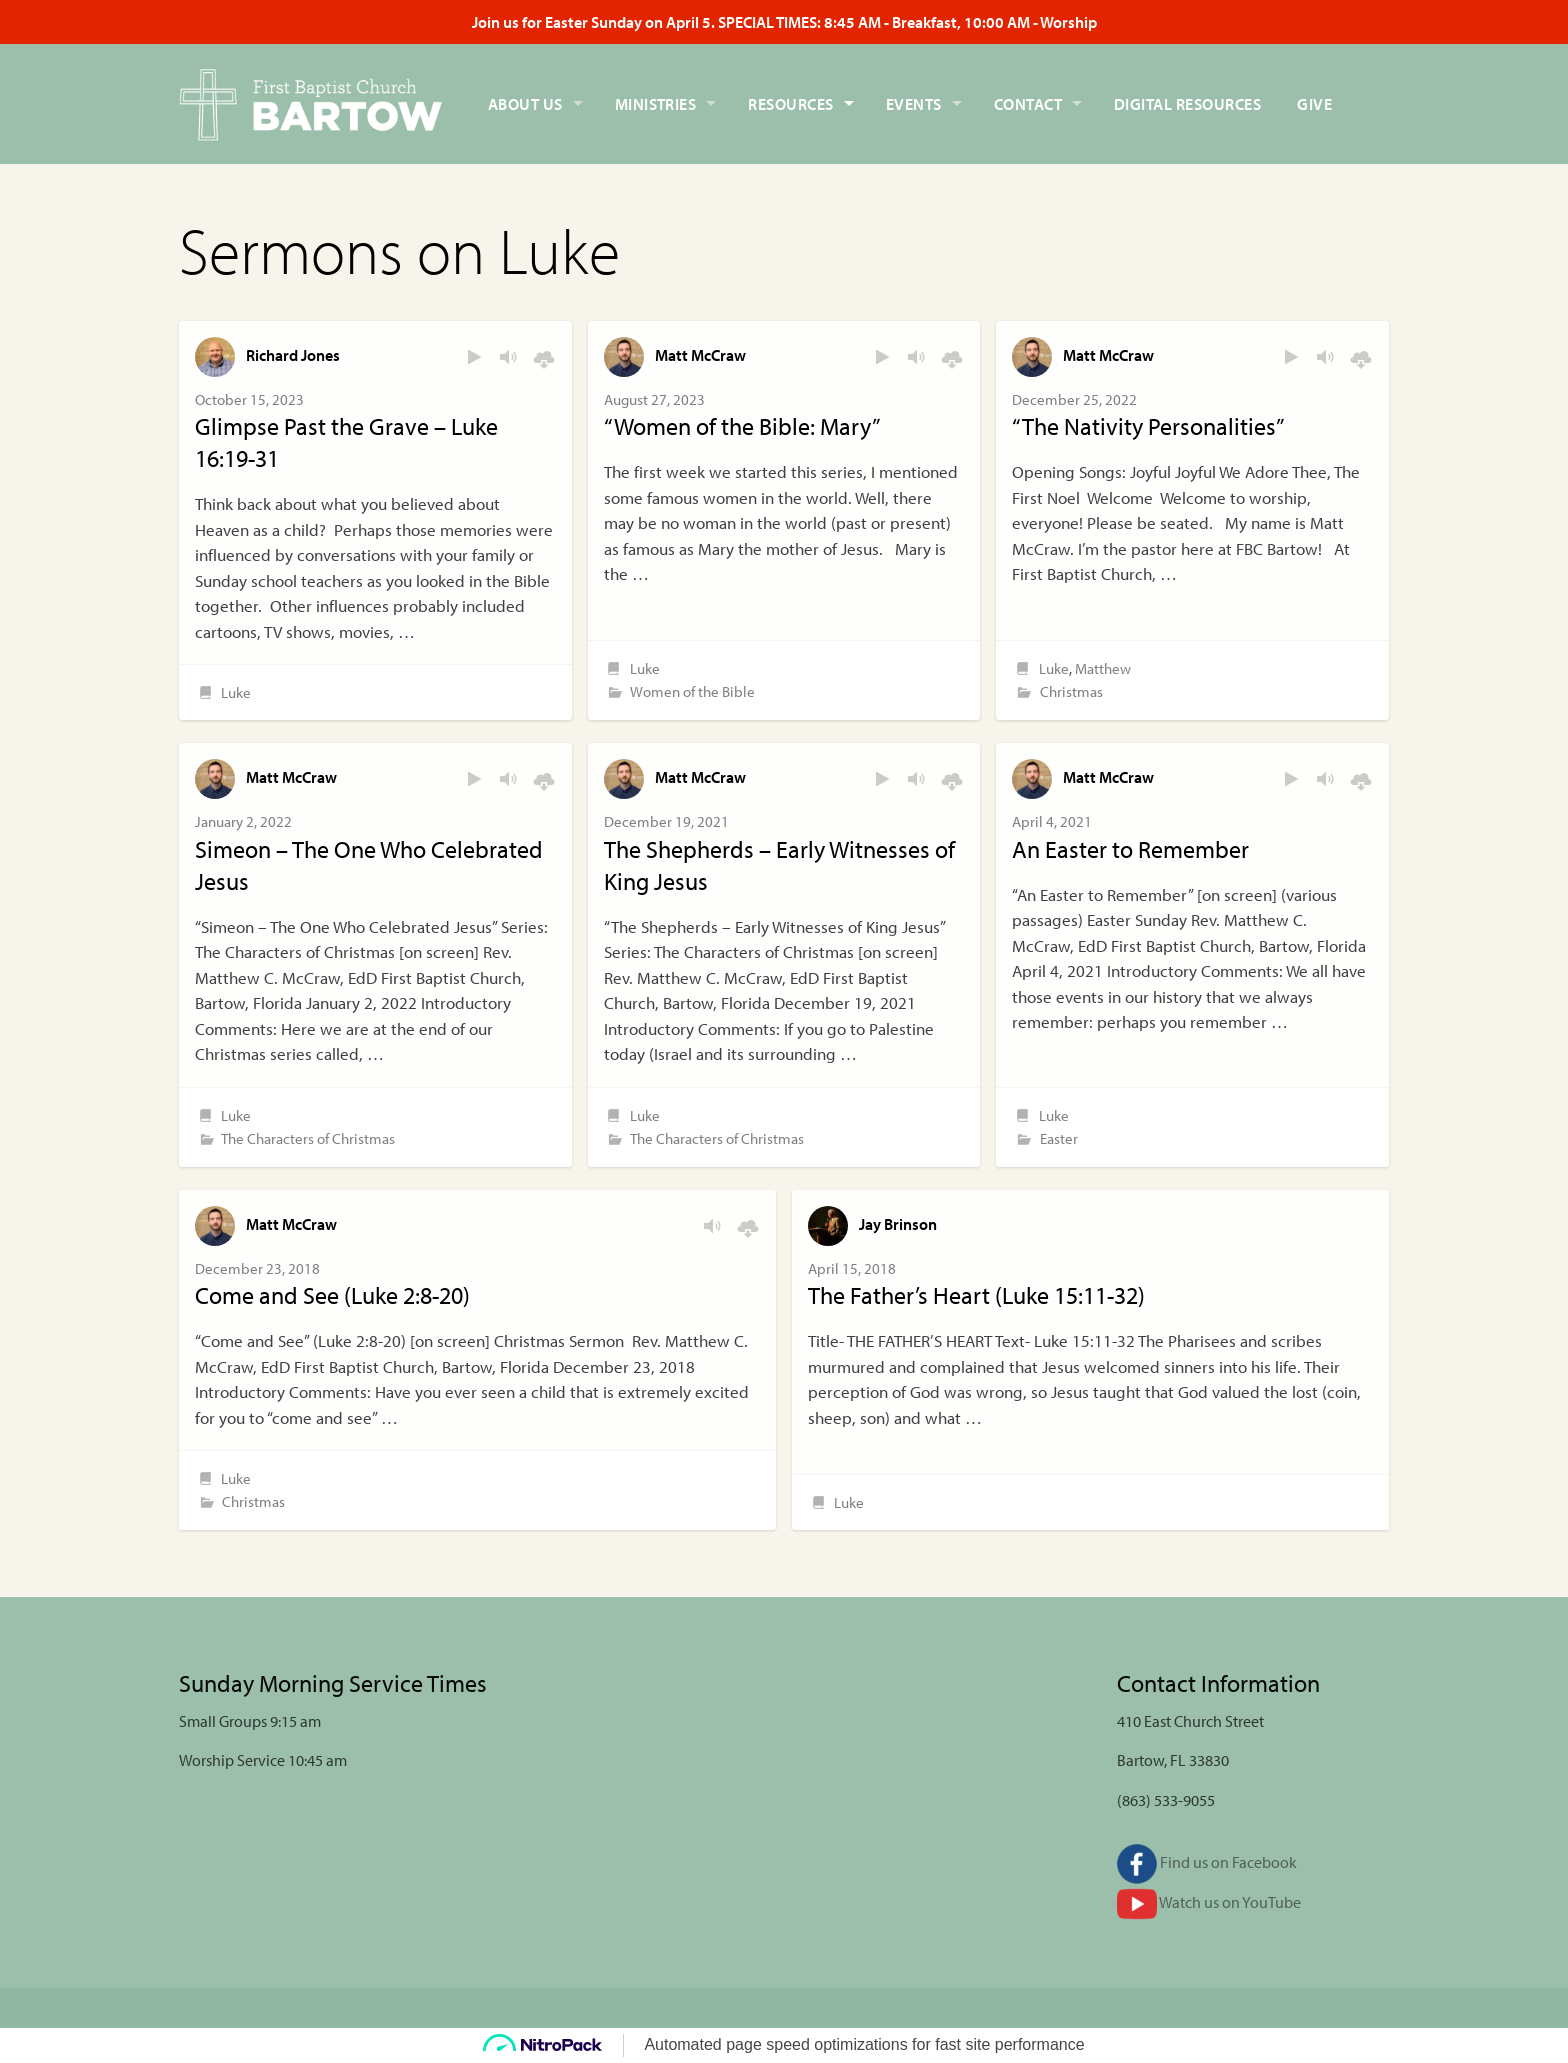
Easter (1059, 1138)
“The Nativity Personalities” (1148, 426)
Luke (236, 692)
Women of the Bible (692, 691)
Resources (790, 104)
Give (1314, 104)
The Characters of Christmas (308, 1138)
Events (914, 104)
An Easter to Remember (1130, 849)
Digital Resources (1187, 104)
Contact (1028, 104)
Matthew (1103, 668)
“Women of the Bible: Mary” (742, 426)
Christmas (1071, 691)
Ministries (656, 104)
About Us (525, 104)
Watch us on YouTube (1209, 1902)
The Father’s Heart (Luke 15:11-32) (976, 1295)
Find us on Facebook (1207, 1862)
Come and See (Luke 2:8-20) (332, 1295)
